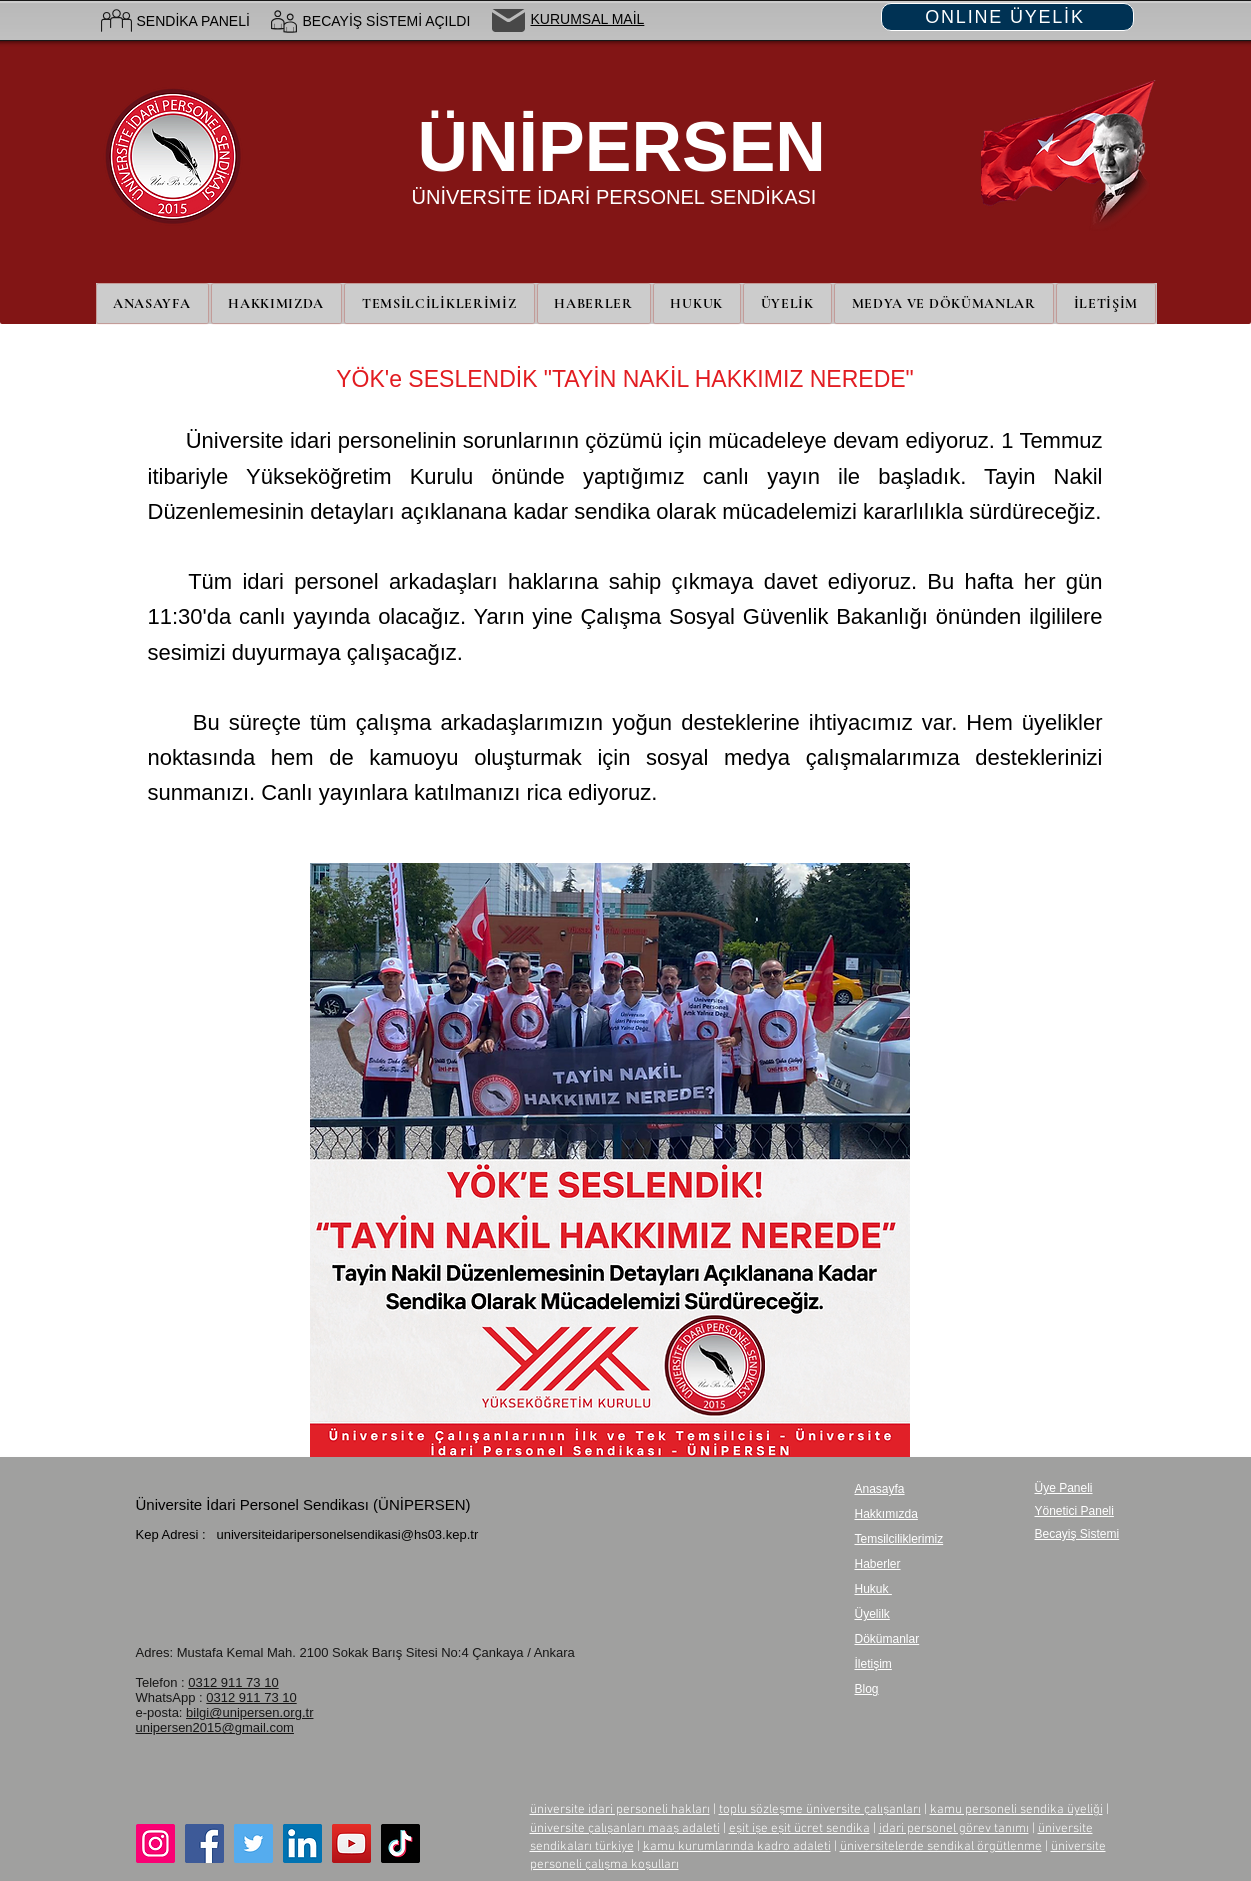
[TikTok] (400, 1843)
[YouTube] (351, 1843)
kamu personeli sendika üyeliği (1016, 1810)
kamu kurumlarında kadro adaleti (737, 1847)
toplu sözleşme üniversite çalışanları (820, 1810)
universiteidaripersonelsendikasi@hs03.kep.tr (347, 1534)
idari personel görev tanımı (954, 1829)
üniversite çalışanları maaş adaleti (625, 1829)
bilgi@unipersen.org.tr (249, 1712)
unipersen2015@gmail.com (215, 1727)
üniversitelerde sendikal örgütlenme (941, 1847)
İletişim (873, 1664)
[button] (787, 303)
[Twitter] (253, 1843)
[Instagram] (155, 1843)
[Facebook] (204, 1843)
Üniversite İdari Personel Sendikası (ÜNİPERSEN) (303, 1504)
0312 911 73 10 (233, 1682)
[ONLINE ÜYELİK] (1007, 17)
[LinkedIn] (302, 1843)
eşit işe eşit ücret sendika (799, 1829)
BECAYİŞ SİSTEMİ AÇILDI (387, 21)
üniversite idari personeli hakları (620, 1810)
